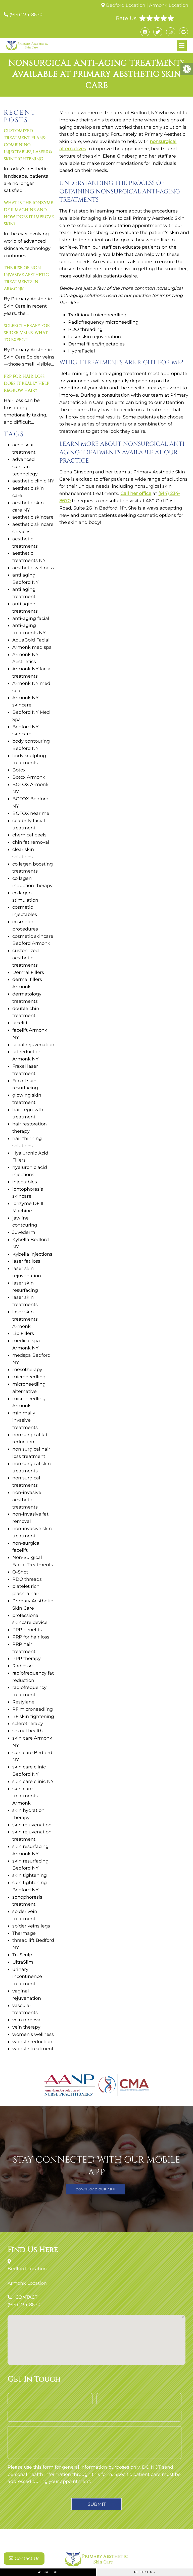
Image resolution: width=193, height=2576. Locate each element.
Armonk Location (168, 5)
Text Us (144, 2572)
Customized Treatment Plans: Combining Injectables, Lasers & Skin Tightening (28, 145)
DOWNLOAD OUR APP (95, 2189)
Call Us (48, 2572)
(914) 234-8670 (26, 14)
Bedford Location (125, 5)
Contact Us (24, 2558)
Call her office (135, 493)
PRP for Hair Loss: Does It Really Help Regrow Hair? (26, 383)
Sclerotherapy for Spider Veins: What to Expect (27, 333)
